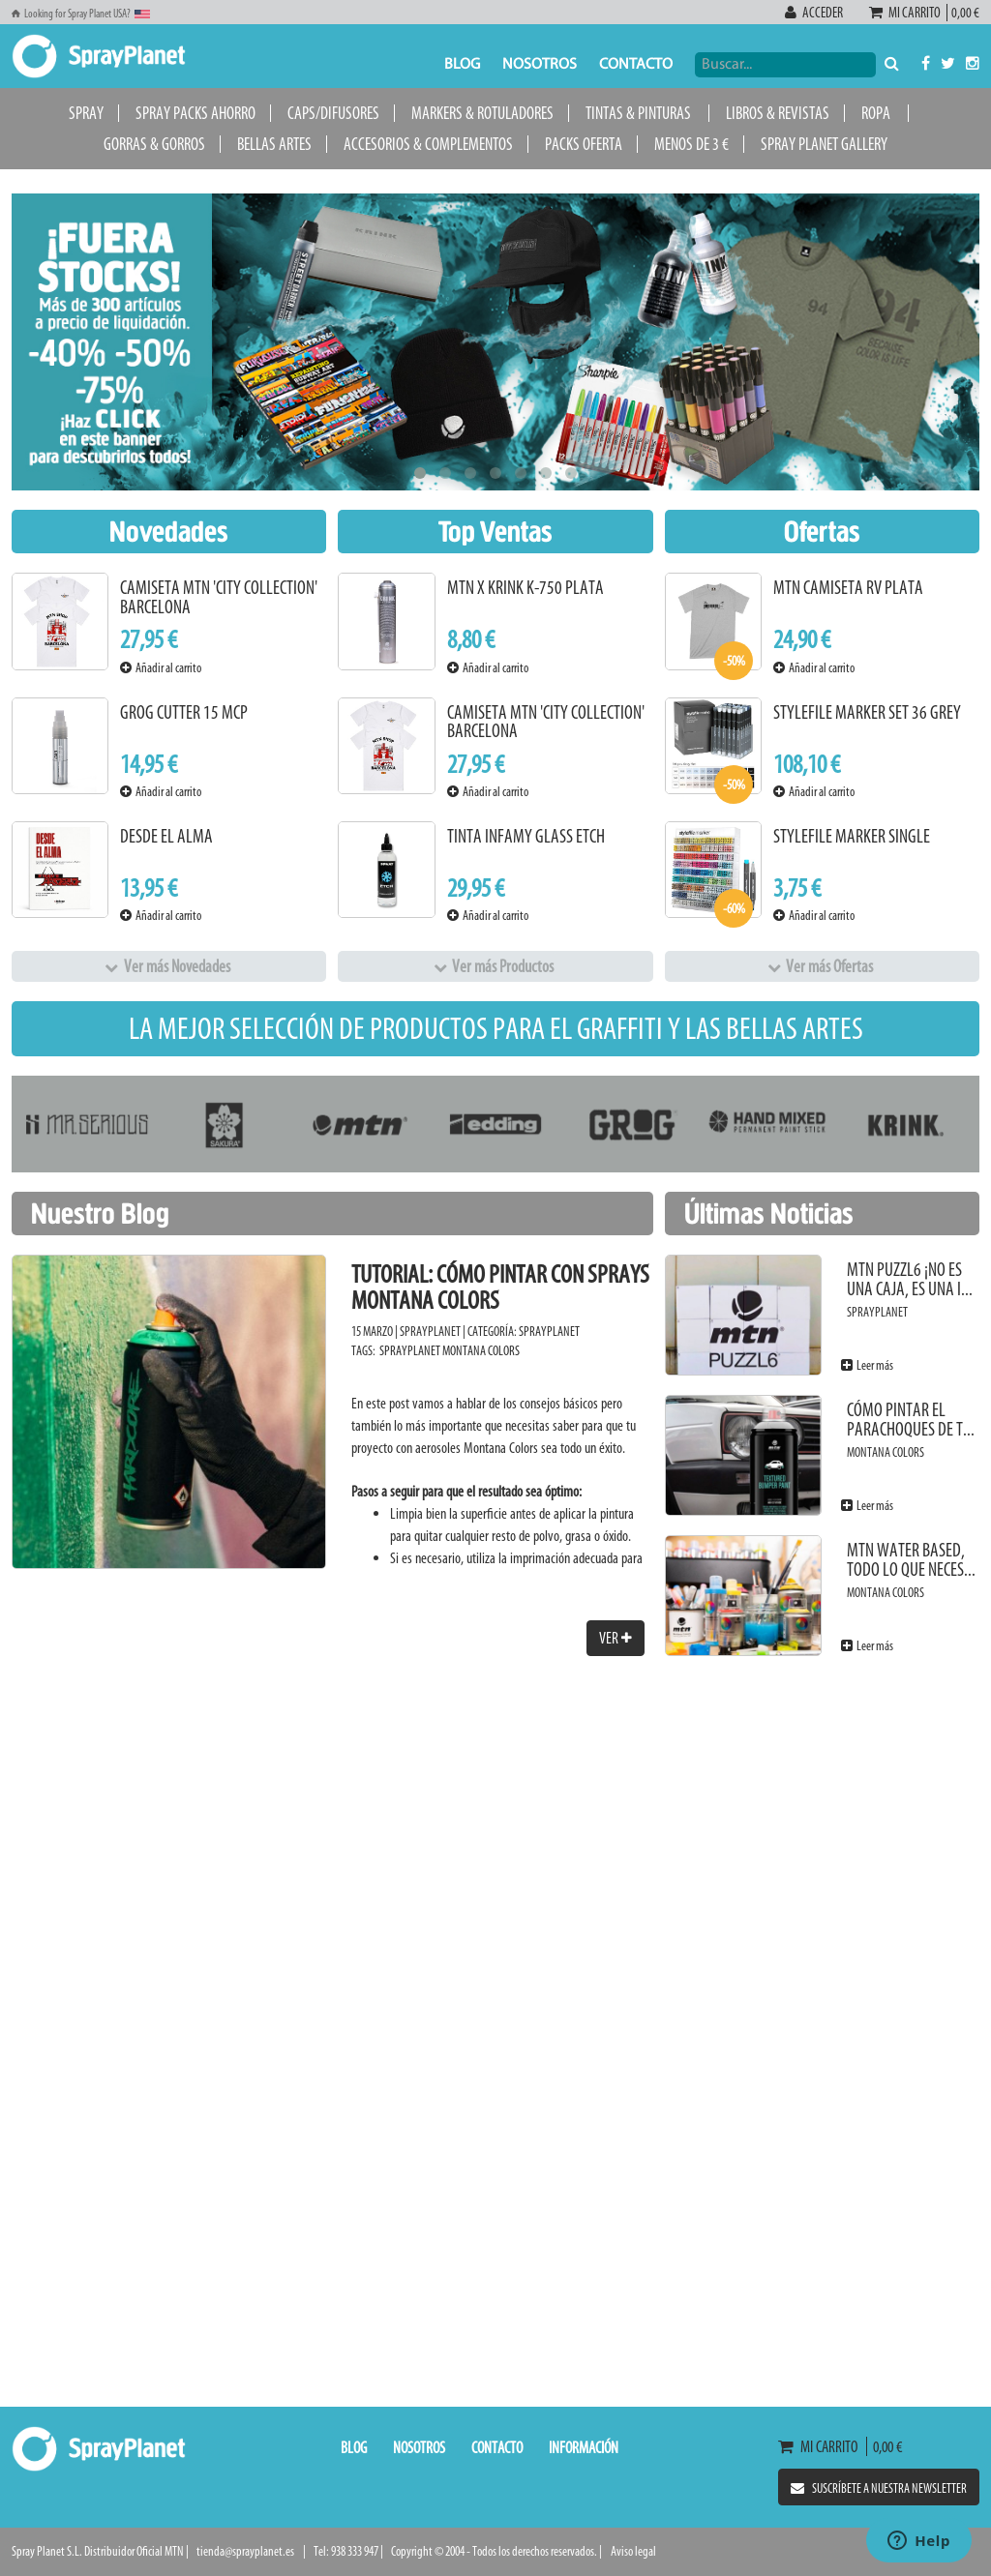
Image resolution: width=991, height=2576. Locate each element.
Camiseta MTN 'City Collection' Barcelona (218, 597)
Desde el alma (166, 836)
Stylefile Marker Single (851, 836)
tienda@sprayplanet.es (245, 2551)
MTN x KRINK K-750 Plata (525, 588)
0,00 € (963, 12)
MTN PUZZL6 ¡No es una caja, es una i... (910, 1279)
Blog (462, 65)
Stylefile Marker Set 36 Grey (867, 712)
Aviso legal (633, 2551)
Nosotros (539, 65)
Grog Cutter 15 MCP (184, 712)
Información (583, 2447)
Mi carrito (907, 12)
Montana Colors (481, 1351)
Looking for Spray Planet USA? (81, 13)
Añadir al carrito (160, 668)
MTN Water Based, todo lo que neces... (911, 1560)
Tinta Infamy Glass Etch (526, 836)
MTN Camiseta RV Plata (848, 588)
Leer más (867, 1365)
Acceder (815, 12)
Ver (615, 1637)
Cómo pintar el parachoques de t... (911, 1419)
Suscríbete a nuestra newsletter (879, 2488)
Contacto (636, 65)
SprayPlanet (549, 1331)
